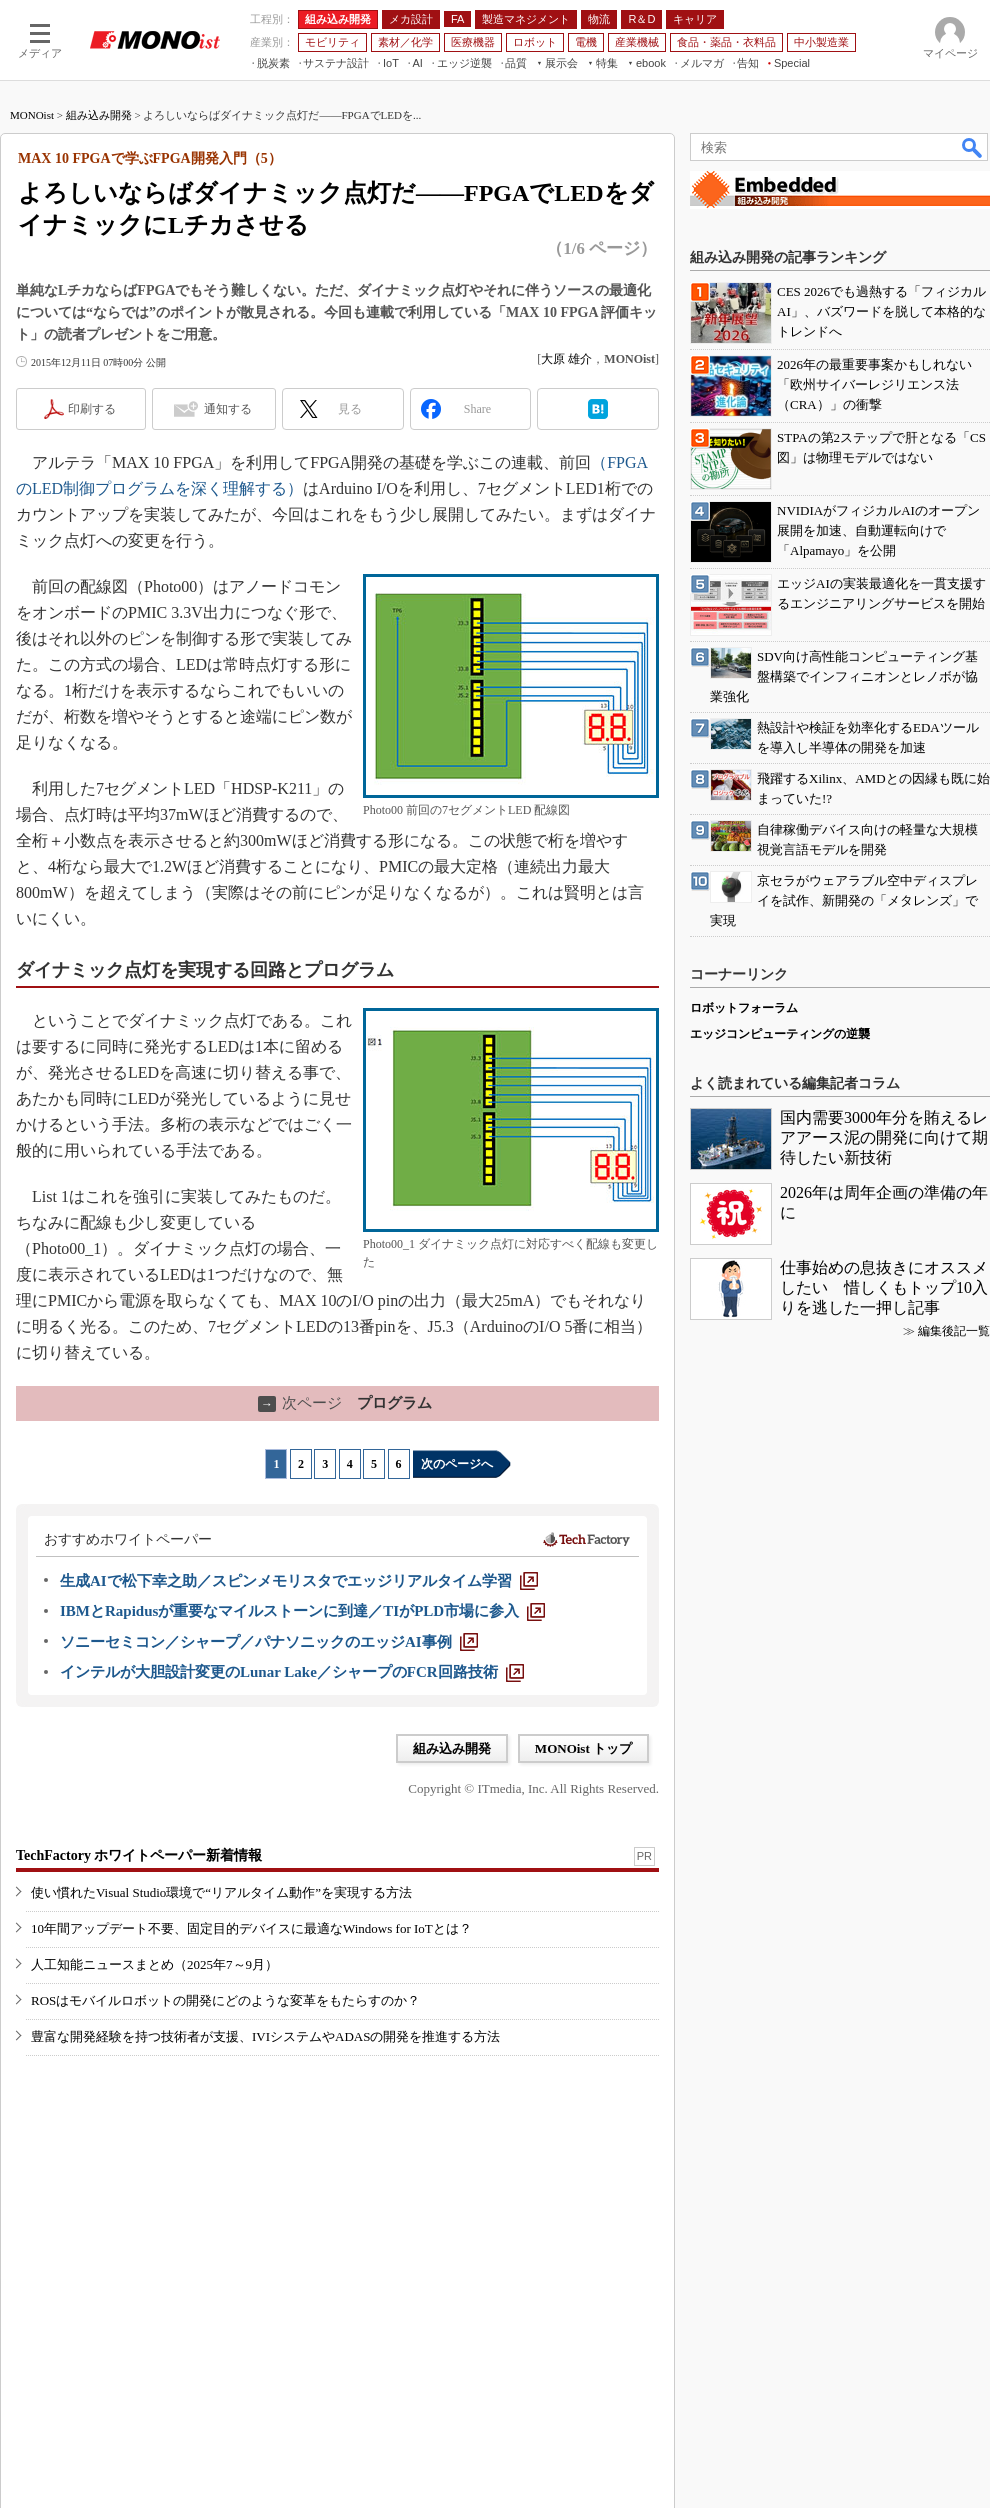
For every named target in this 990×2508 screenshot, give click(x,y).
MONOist (32, 115)
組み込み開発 (99, 115)
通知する (228, 409)
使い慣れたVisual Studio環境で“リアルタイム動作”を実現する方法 (221, 1892)
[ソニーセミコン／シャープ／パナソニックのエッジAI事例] (269, 1642)
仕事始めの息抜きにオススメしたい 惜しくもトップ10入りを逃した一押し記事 (884, 1287)
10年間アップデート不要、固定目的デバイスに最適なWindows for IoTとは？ (251, 1928)
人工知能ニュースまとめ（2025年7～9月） (154, 1964)
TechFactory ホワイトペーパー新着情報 (139, 1855)
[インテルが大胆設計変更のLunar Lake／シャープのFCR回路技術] (292, 1672)
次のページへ (457, 1464)
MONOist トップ (583, 1748)
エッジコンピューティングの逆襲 (780, 1034)
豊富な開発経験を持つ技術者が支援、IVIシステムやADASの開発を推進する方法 (265, 2036)
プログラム (345, 1403)
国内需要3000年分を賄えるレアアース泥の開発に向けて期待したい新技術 (884, 1137)
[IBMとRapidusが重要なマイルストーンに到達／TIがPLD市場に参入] (302, 1611)
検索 (973, 147)
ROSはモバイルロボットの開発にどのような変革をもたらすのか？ (225, 2000)
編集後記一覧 (954, 1331)
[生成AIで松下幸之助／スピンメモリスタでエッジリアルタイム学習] (299, 1581)
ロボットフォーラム (744, 1008)
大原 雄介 (566, 359)
